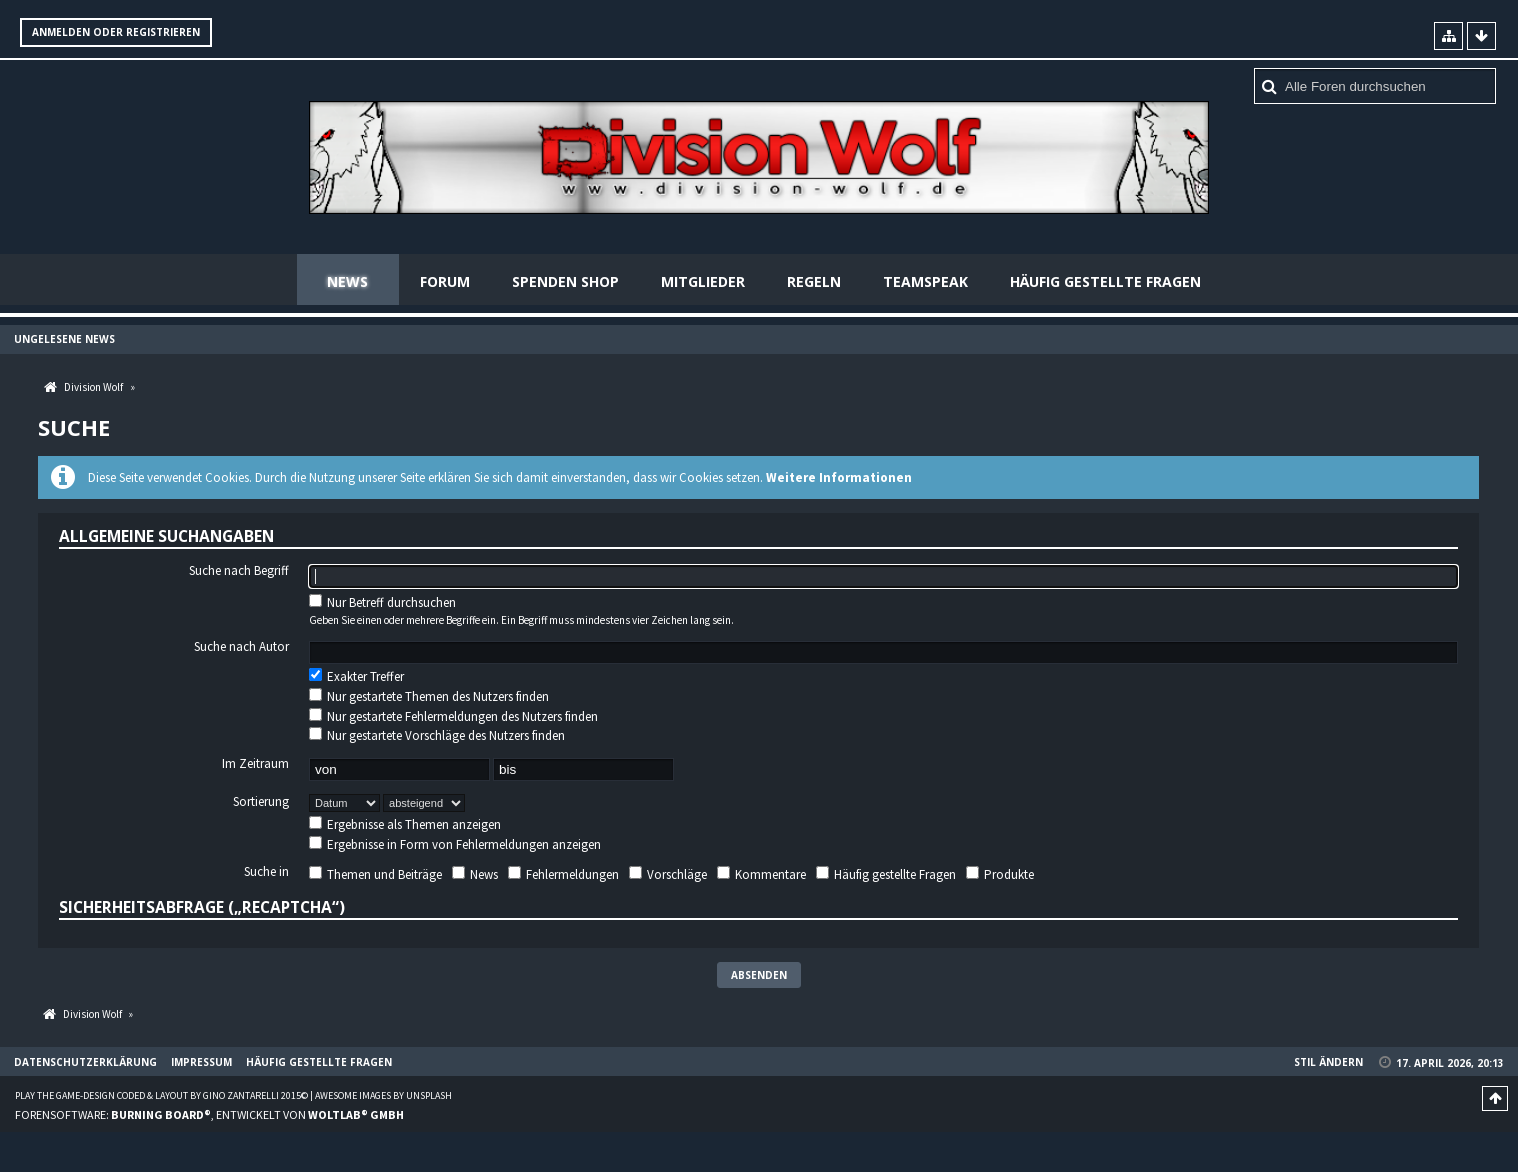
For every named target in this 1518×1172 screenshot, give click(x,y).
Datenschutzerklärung (85, 1062)
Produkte (1000, 874)
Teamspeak (925, 281)
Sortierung (261, 802)
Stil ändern (1328, 1062)
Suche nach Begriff (239, 571)
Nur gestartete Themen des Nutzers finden (429, 696)
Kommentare (761, 874)
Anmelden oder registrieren (116, 32)
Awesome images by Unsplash (383, 1095)
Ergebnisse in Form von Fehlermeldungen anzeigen (455, 844)
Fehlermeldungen (563, 874)
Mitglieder (703, 281)
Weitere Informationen (839, 477)
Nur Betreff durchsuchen (382, 602)
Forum (445, 281)
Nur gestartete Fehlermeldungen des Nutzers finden (453, 716)
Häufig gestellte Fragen (1105, 281)
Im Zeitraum (255, 764)
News (347, 281)
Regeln (814, 281)
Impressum (201, 1062)
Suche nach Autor (241, 648)
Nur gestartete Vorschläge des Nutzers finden (437, 735)
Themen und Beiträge (375, 874)
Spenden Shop (565, 281)
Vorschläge (668, 874)
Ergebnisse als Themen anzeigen (405, 824)
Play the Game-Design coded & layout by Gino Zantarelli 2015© (161, 1095)
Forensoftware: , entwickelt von (209, 1114)
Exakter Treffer (356, 677)
